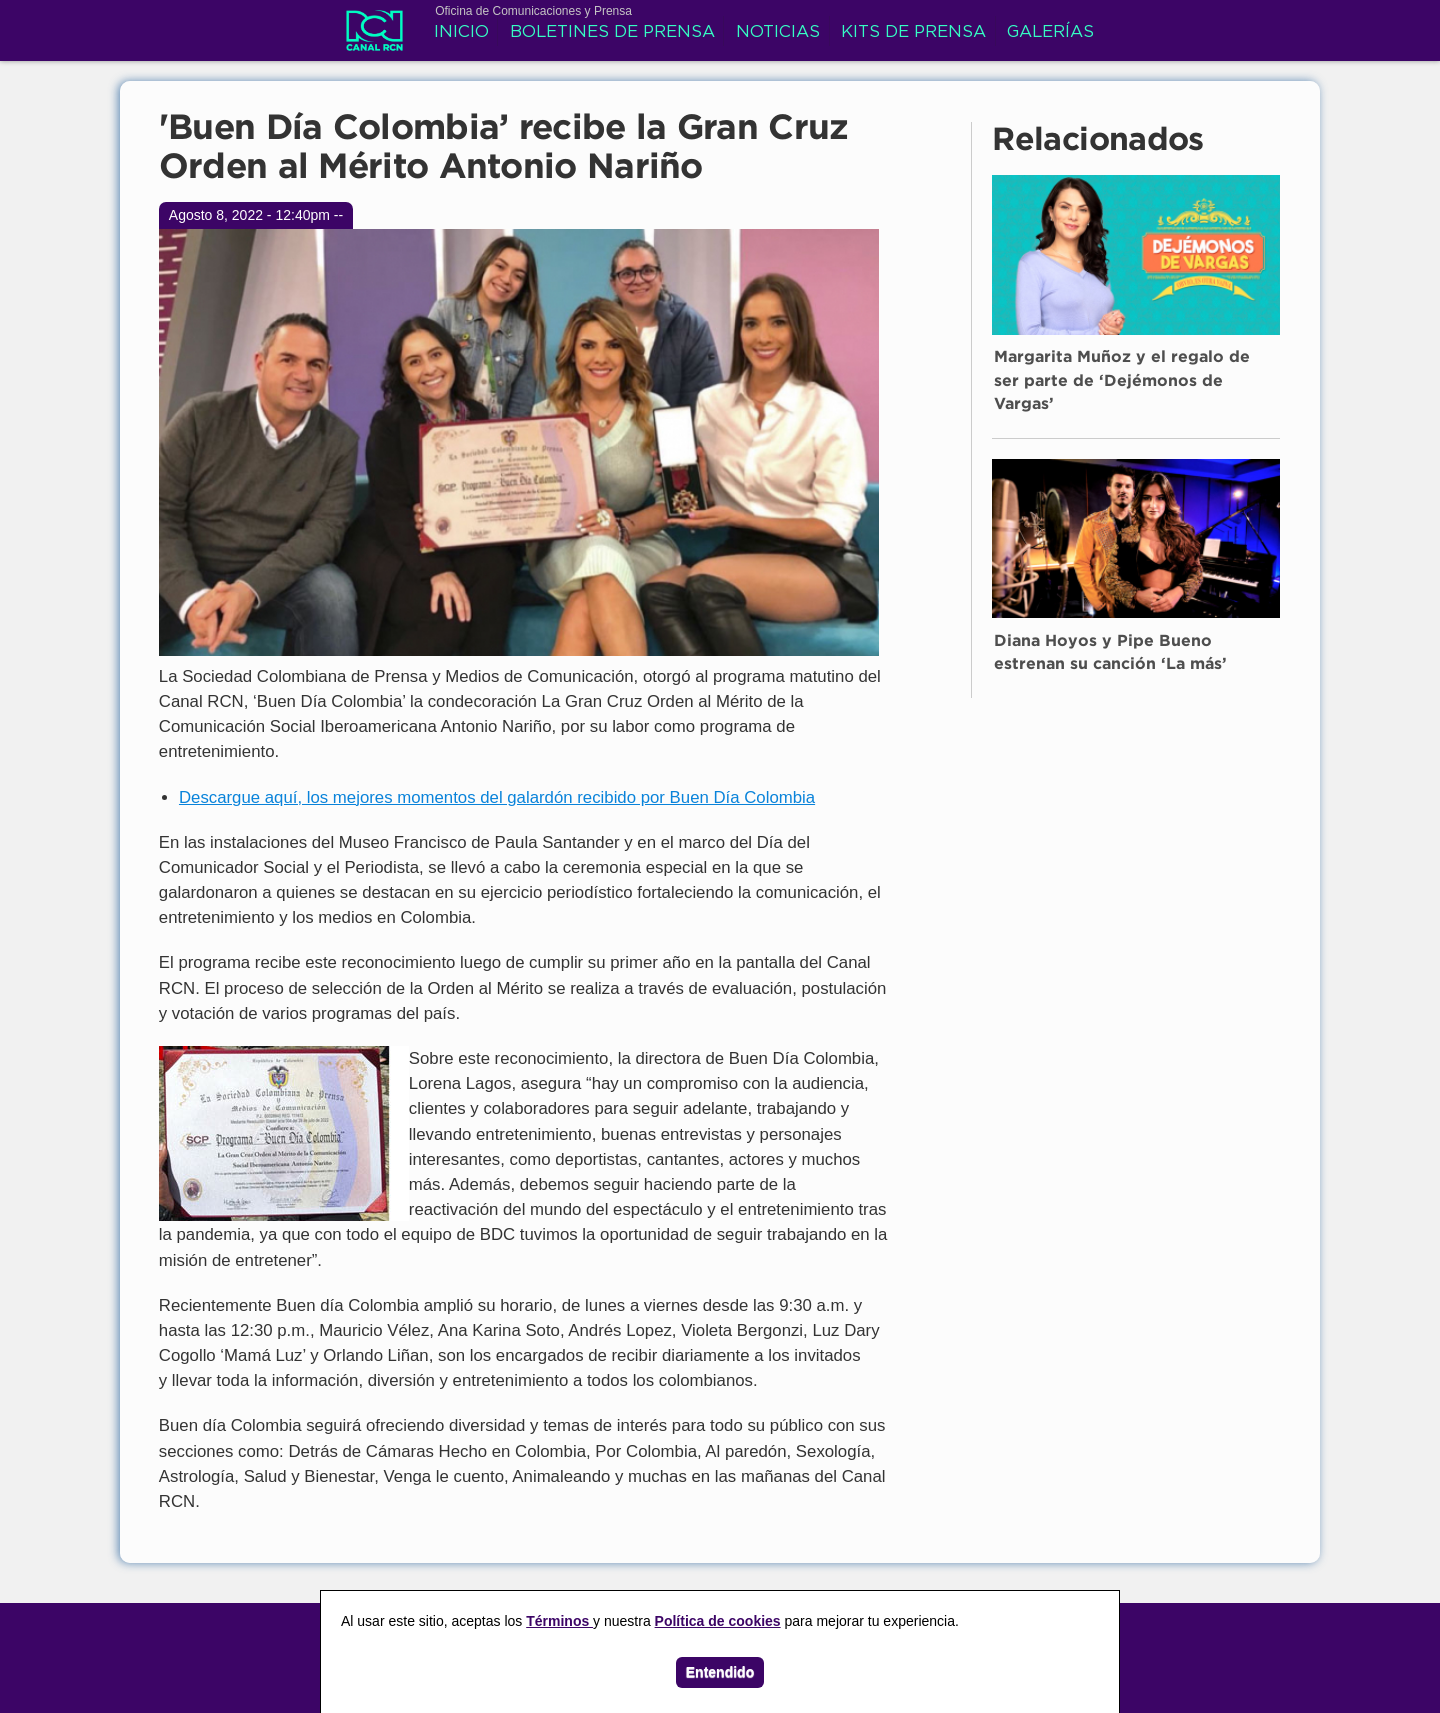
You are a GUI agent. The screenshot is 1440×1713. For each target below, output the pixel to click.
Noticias (778, 32)
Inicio (461, 32)
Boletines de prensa (612, 32)
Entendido (720, 1672)
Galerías (1050, 32)
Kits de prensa (913, 32)
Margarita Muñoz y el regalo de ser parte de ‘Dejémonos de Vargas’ (1122, 381)
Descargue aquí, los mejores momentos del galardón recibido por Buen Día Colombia (497, 797)
